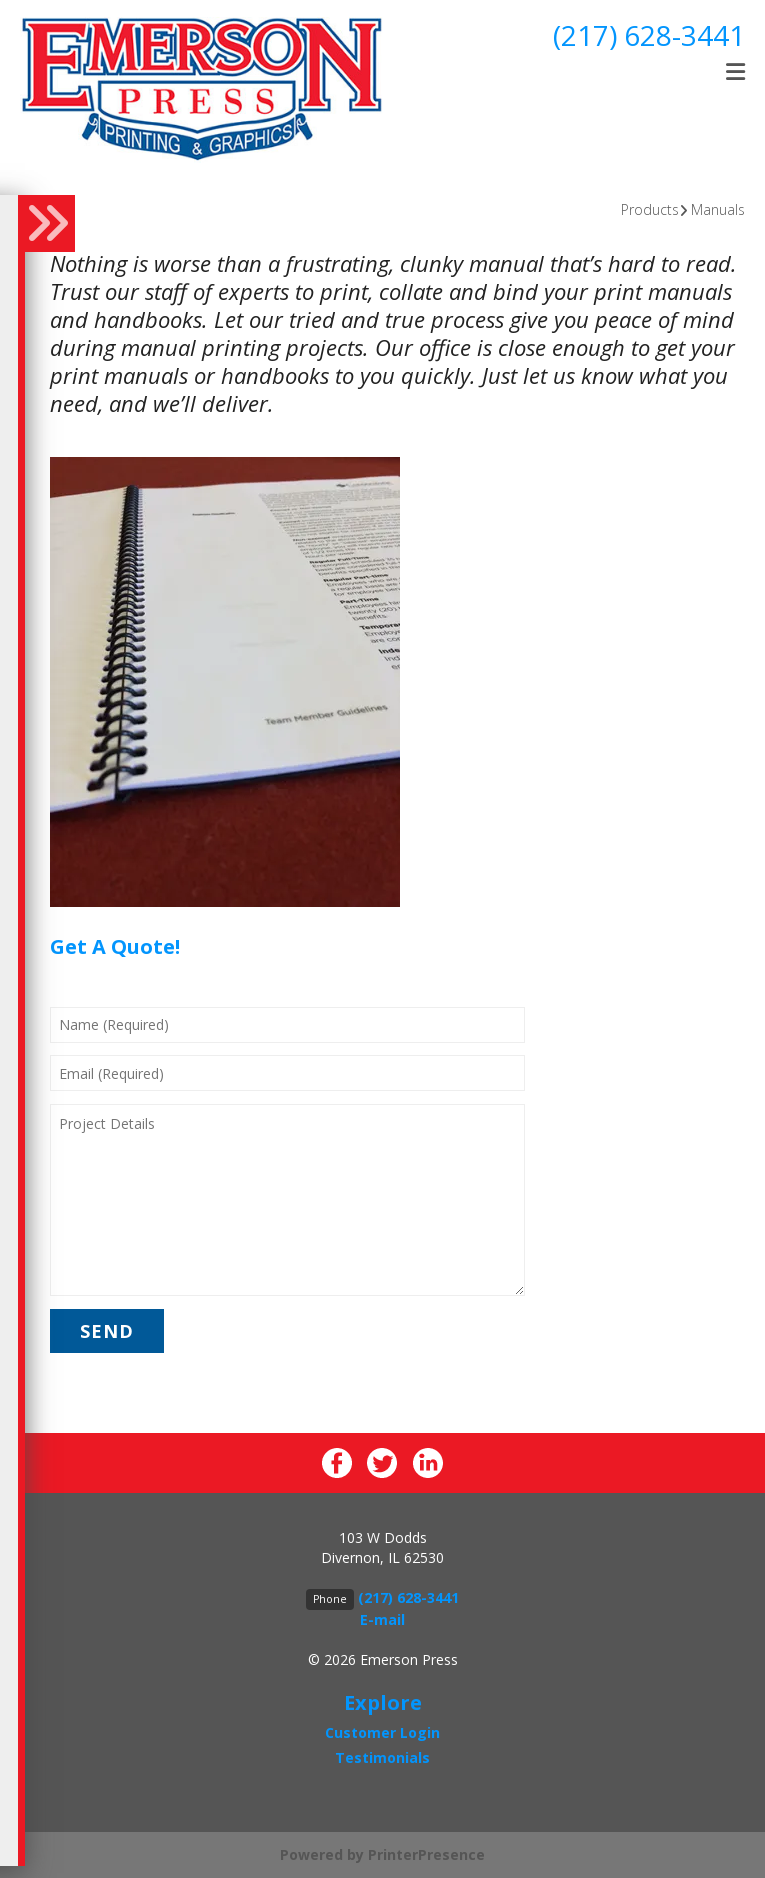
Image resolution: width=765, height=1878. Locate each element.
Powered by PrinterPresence (382, 1854)
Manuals (718, 209)
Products (650, 209)
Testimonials (382, 1757)
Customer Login (382, 1732)
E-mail (382, 1619)
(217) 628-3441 (649, 35)
